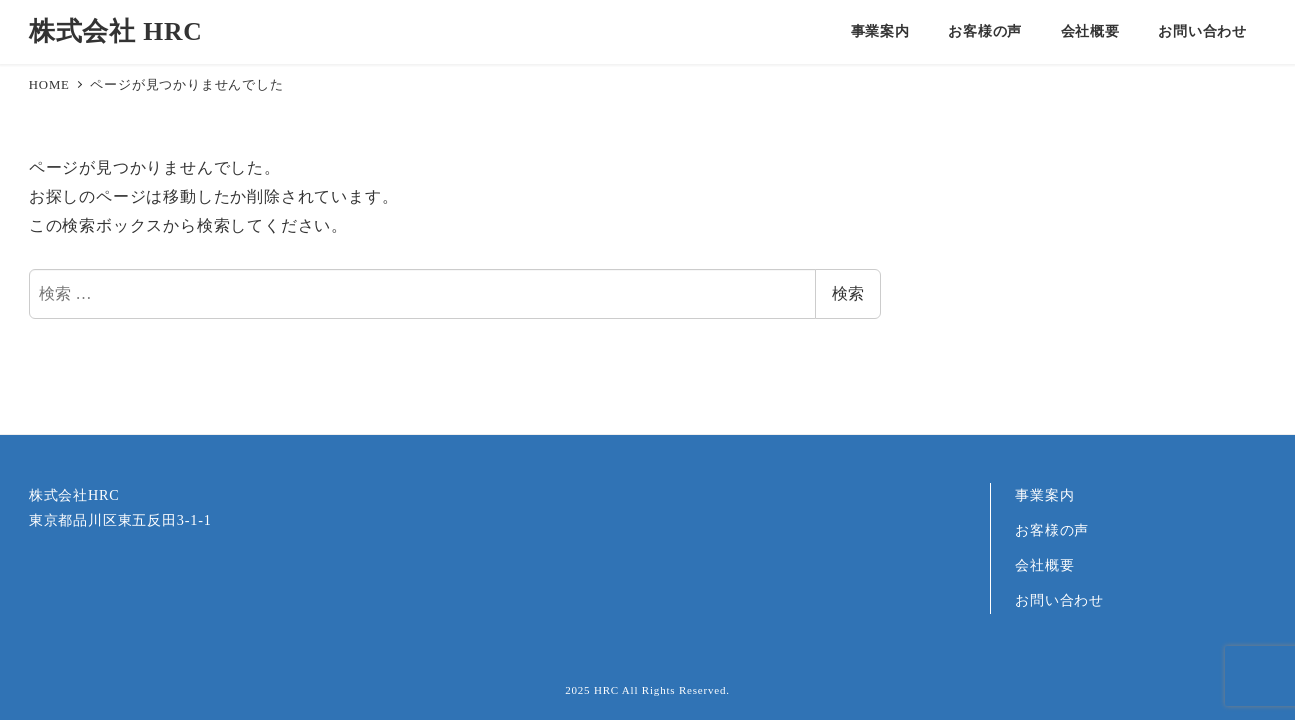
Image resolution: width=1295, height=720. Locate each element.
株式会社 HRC (116, 31)
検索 (848, 293)
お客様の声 (1052, 530)
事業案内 (1044, 495)
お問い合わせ (1059, 600)
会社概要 (1044, 565)
